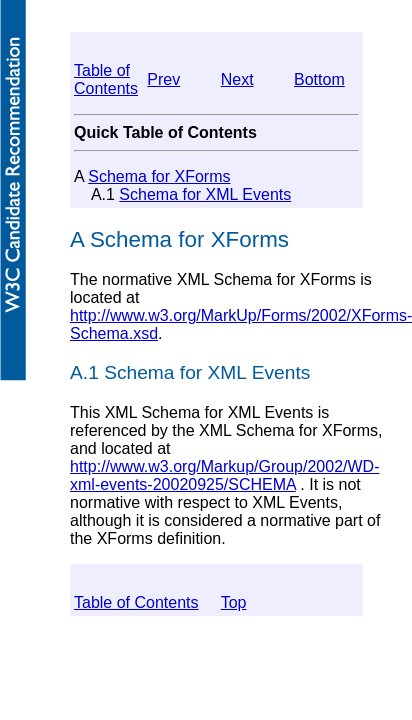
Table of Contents (106, 79)
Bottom (319, 79)
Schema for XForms (159, 176)
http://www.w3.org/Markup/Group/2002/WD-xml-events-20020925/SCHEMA (224, 475)
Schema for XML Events (205, 194)
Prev (163, 79)
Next (237, 79)
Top (234, 602)
